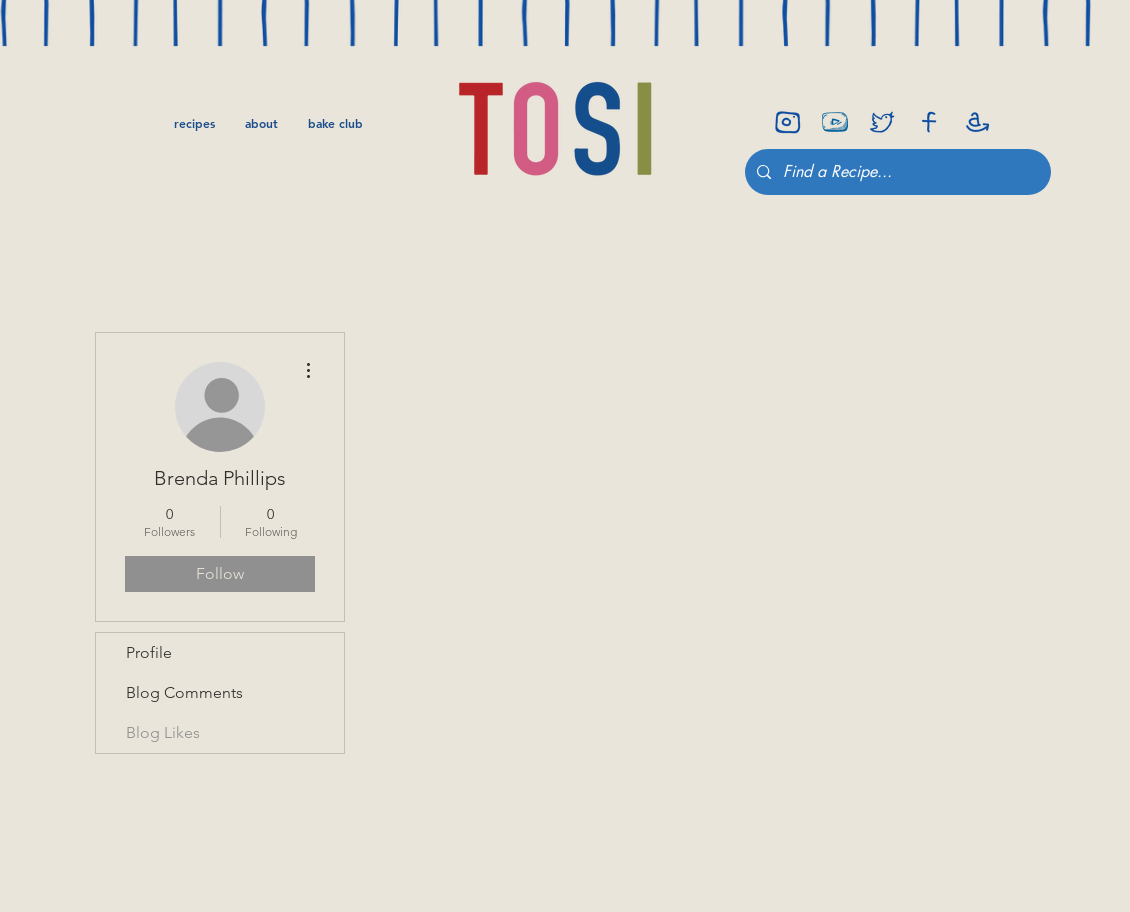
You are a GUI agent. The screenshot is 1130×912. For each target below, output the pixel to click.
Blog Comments (184, 692)
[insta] (788, 122)
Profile (149, 652)
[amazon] (976, 122)
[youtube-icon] (835, 122)
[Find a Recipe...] (896, 172)
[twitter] (882, 122)
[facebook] (929, 122)
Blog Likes (163, 732)
